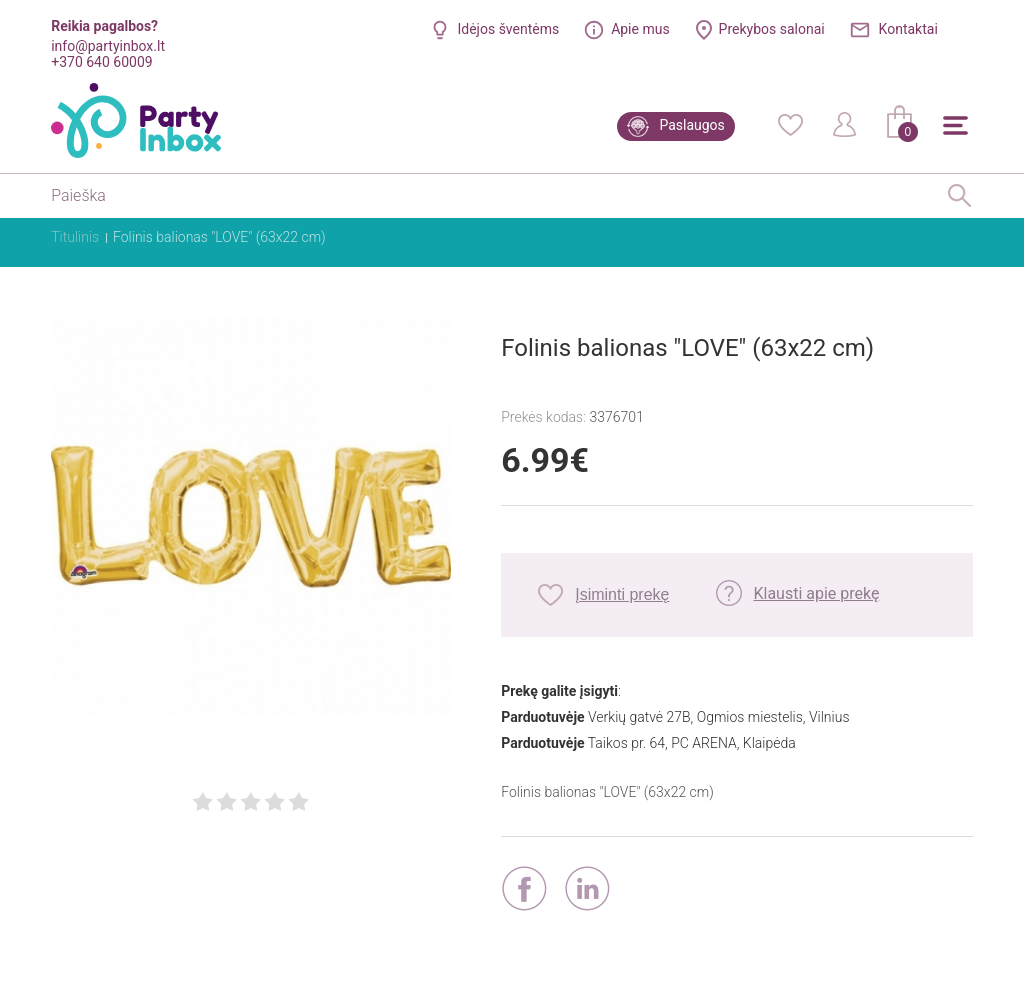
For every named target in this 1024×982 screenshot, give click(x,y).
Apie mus (640, 29)
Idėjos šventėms (508, 29)
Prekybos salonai (772, 29)
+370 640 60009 (101, 62)
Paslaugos (691, 125)
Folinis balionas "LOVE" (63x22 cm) (219, 237)
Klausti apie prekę (816, 593)
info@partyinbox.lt (108, 46)
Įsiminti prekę (622, 594)
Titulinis (75, 237)
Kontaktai (908, 29)
